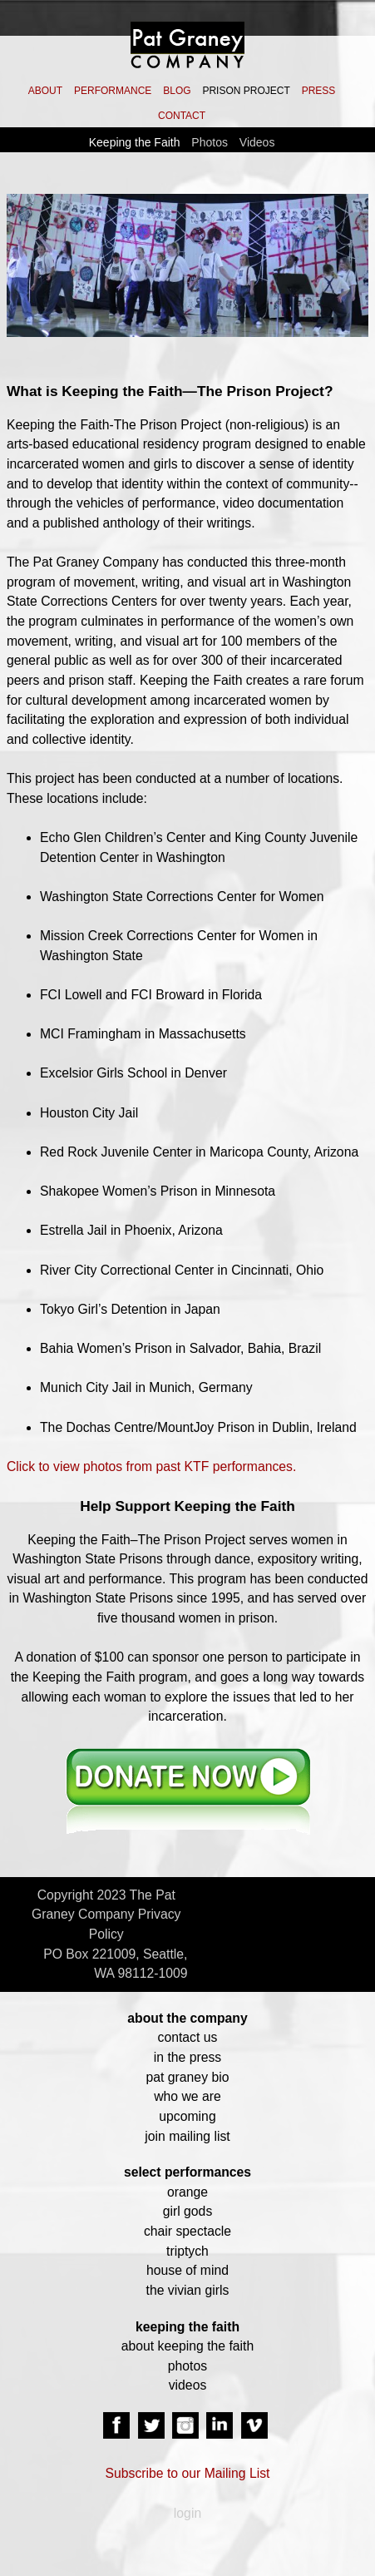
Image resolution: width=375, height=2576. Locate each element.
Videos (257, 142)
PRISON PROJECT (245, 91)
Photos (209, 142)
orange (187, 2192)
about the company (187, 2018)
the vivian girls (187, 2290)
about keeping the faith (187, 2346)
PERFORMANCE (112, 91)
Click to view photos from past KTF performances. (151, 1466)
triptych (187, 2251)
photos (187, 2366)
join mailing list (187, 2136)
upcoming (187, 2116)
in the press (187, 2057)
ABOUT (45, 91)
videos (188, 2385)
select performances (187, 2172)
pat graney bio (187, 2077)
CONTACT (181, 115)
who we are (187, 2096)
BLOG (176, 91)
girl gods (188, 2211)
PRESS (319, 91)
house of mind (187, 2270)
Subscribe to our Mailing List (188, 2473)
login (187, 2513)
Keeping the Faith (134, 142)
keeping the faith (187, 2327)
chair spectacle (187, 2231)
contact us (188, 2037)
